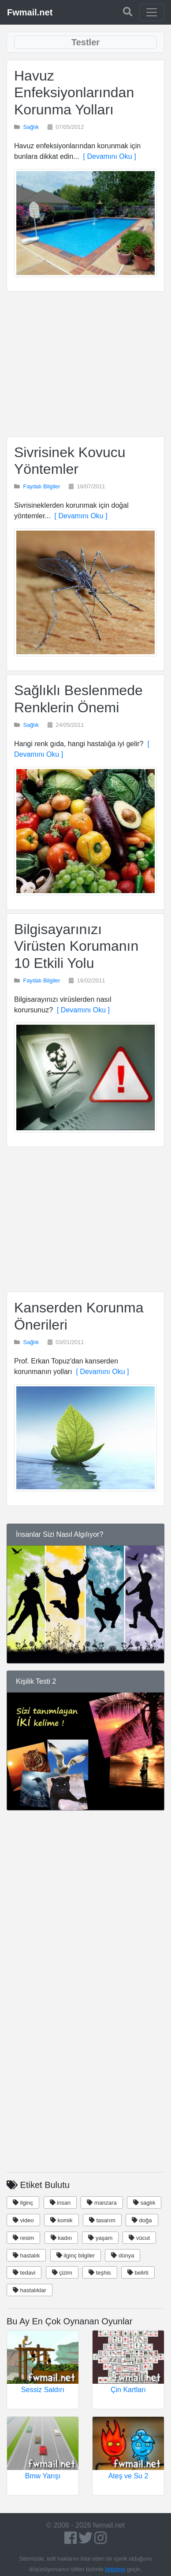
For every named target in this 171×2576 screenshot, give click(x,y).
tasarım (102, 2220)
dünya (122, 2255)
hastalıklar (29, 2290)
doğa (142, 2220)
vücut (139, 2238)
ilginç (23, 2202)
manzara (101, 2202)
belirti (138, 2272)
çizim (62, 2272)
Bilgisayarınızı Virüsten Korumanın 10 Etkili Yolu (76, 946)
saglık (144, 2202)
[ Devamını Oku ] (107, 156)
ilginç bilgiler (75, 2255)
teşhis (100, 2272)
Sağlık (31, 127)
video (23, 2220)
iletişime (115, 2569)
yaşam (100, 2238)
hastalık (26, 2255)
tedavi (24, 2272)
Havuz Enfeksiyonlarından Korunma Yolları (74, 92)
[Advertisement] (85, 364)
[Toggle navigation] (151, 12)
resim (23, 2238)
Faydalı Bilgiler (41, 486)
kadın (61, 2238)
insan (60, 2202)
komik (61, 2220)
